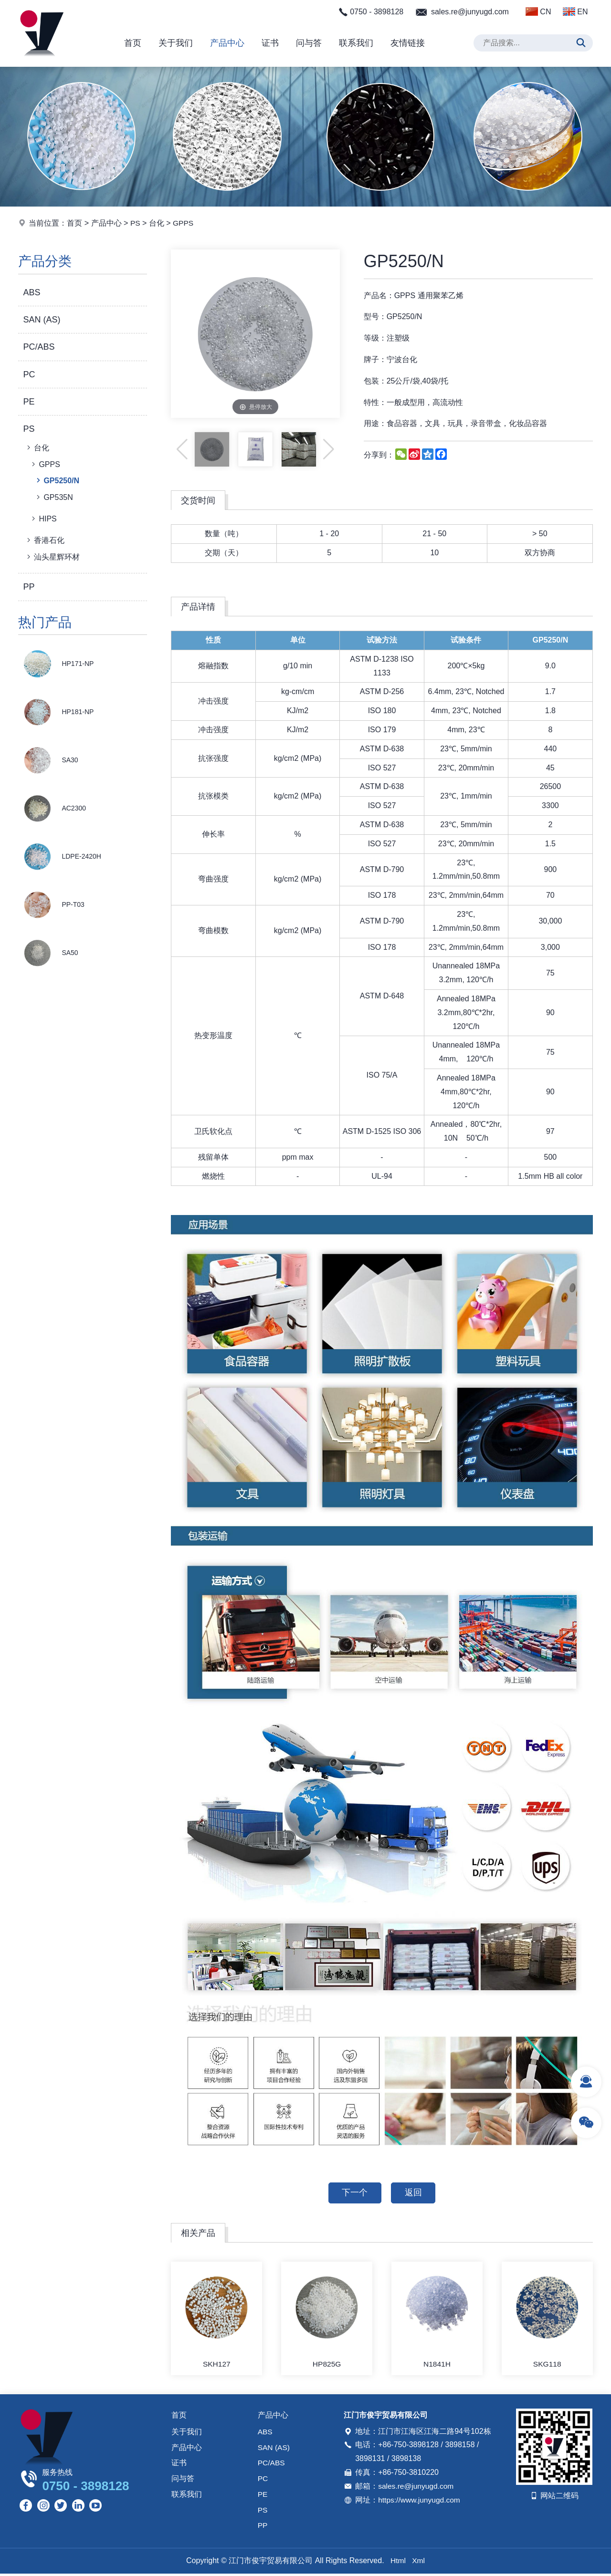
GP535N (53, 497)
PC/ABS (38, 347)
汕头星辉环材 (52, 556)
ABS (31, 292)
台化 (156, 223)
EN (575, 11)
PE (28, 401)
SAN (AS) (41, 319)
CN (538, 11)
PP (28, 587)
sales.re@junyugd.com (470, 12)
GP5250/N (56, 480)
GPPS (183, 223)
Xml (418, 2563)
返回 (414, 2193)
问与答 (309, 43)
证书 (270, 43)
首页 (132, 43)
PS (135, 223)
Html (398, 2563)
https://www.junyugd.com (420, 2501)
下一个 (354, 2193)
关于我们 (175, 43)
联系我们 (356, 43)
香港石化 (44, 540)
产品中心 (227, 43)
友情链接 (407, 43)
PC (29, 374)
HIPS (43, 518)
